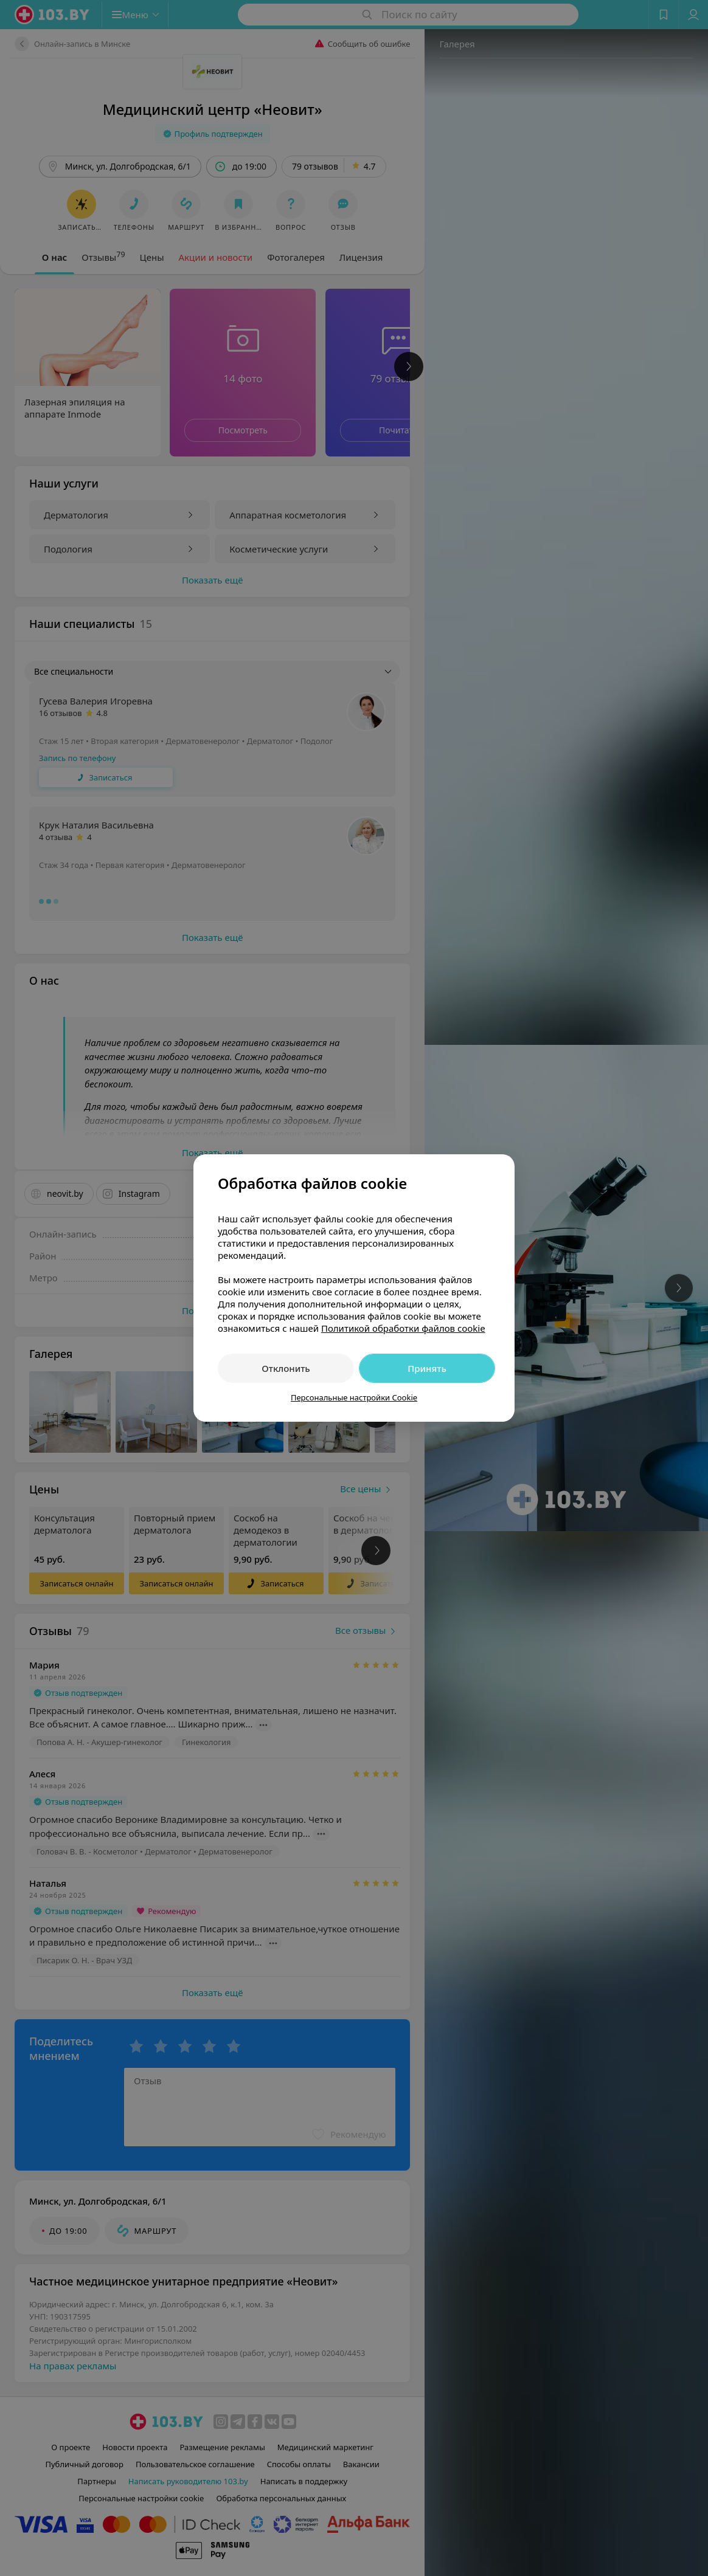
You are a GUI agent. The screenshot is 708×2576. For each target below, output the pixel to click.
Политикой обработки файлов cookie (403, 1328)
